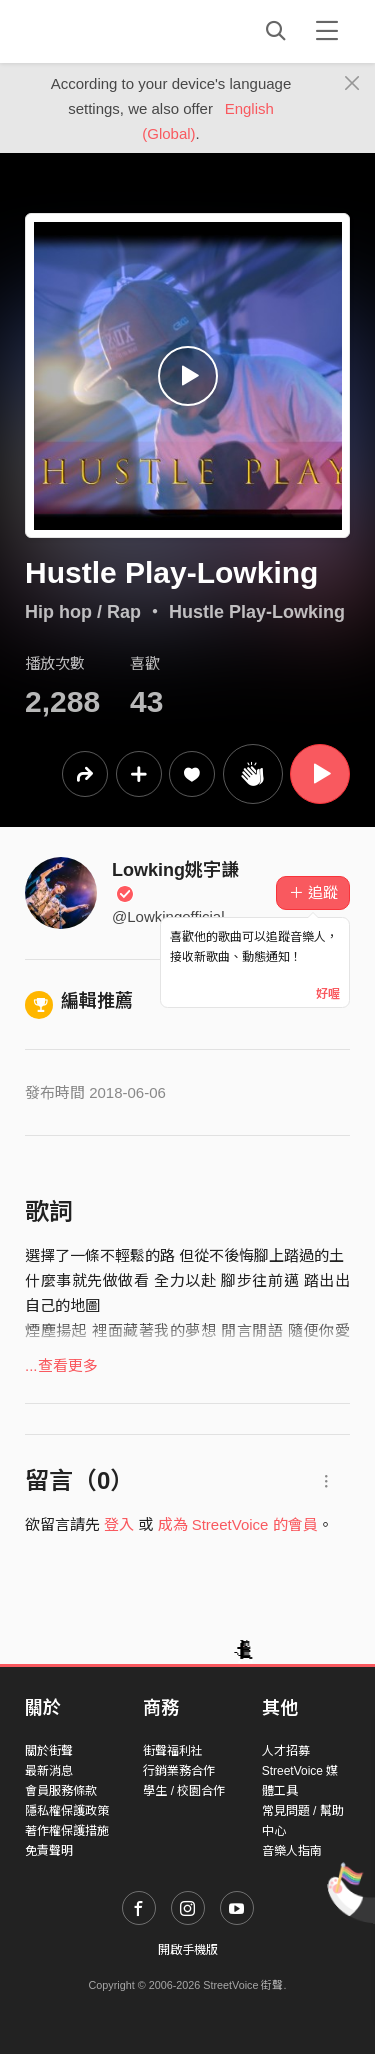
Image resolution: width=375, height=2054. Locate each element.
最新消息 (49, 1771)
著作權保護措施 (67, 1831)
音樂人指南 (292, 1851)
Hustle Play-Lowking (257, 612)
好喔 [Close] (328, 994)
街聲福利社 (173, 1751)
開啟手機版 (188, 1950)
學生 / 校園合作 (184, 1791)
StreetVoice (107, 31)
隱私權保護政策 (67, 1811)
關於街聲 (49, 1751)
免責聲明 (49, 1851)
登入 (119, 1524)
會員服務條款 (61, 1791)
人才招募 (286, 1751)
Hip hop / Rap (83, 612)
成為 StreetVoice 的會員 (238, 1524)
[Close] (352, 84)
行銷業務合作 (179, 1771)
